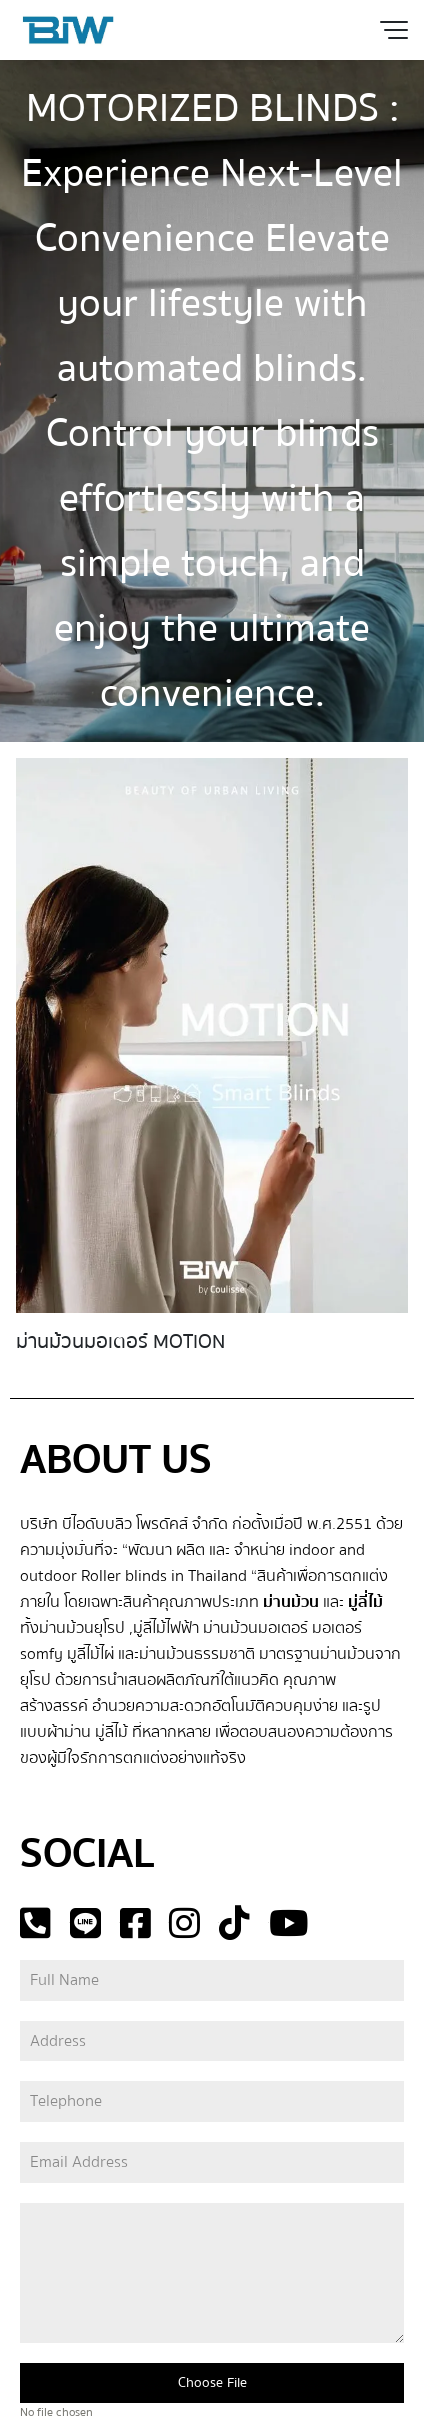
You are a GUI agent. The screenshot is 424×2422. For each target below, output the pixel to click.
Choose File (212, 2383)
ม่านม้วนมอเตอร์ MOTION (120, 1341)
